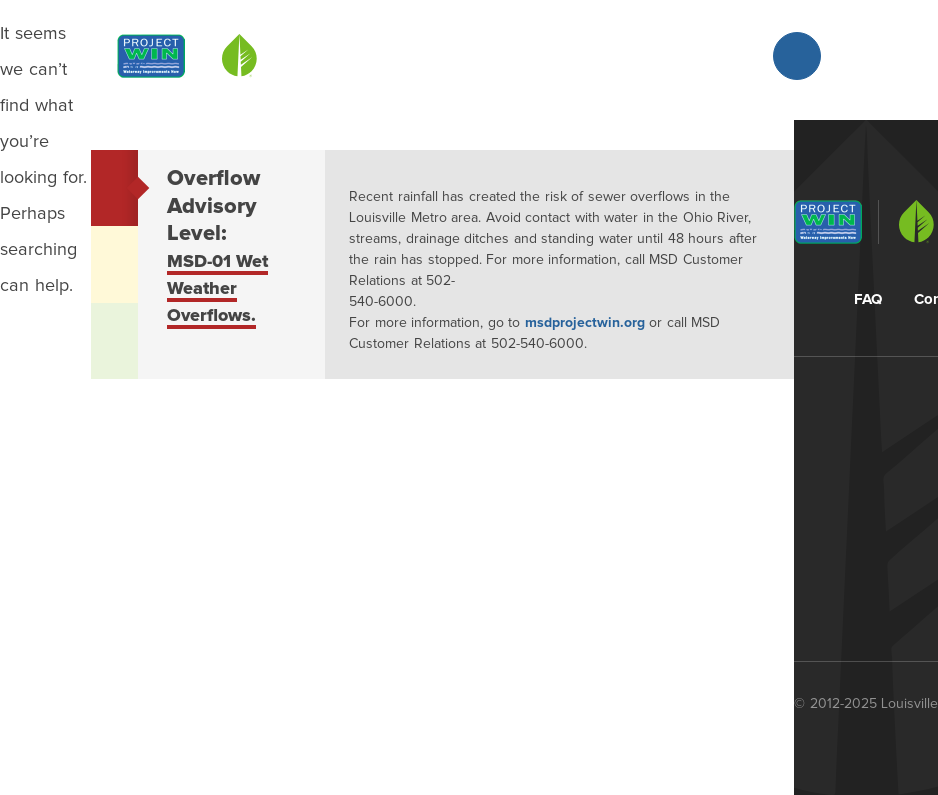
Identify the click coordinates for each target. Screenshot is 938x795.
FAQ (868, 299)
